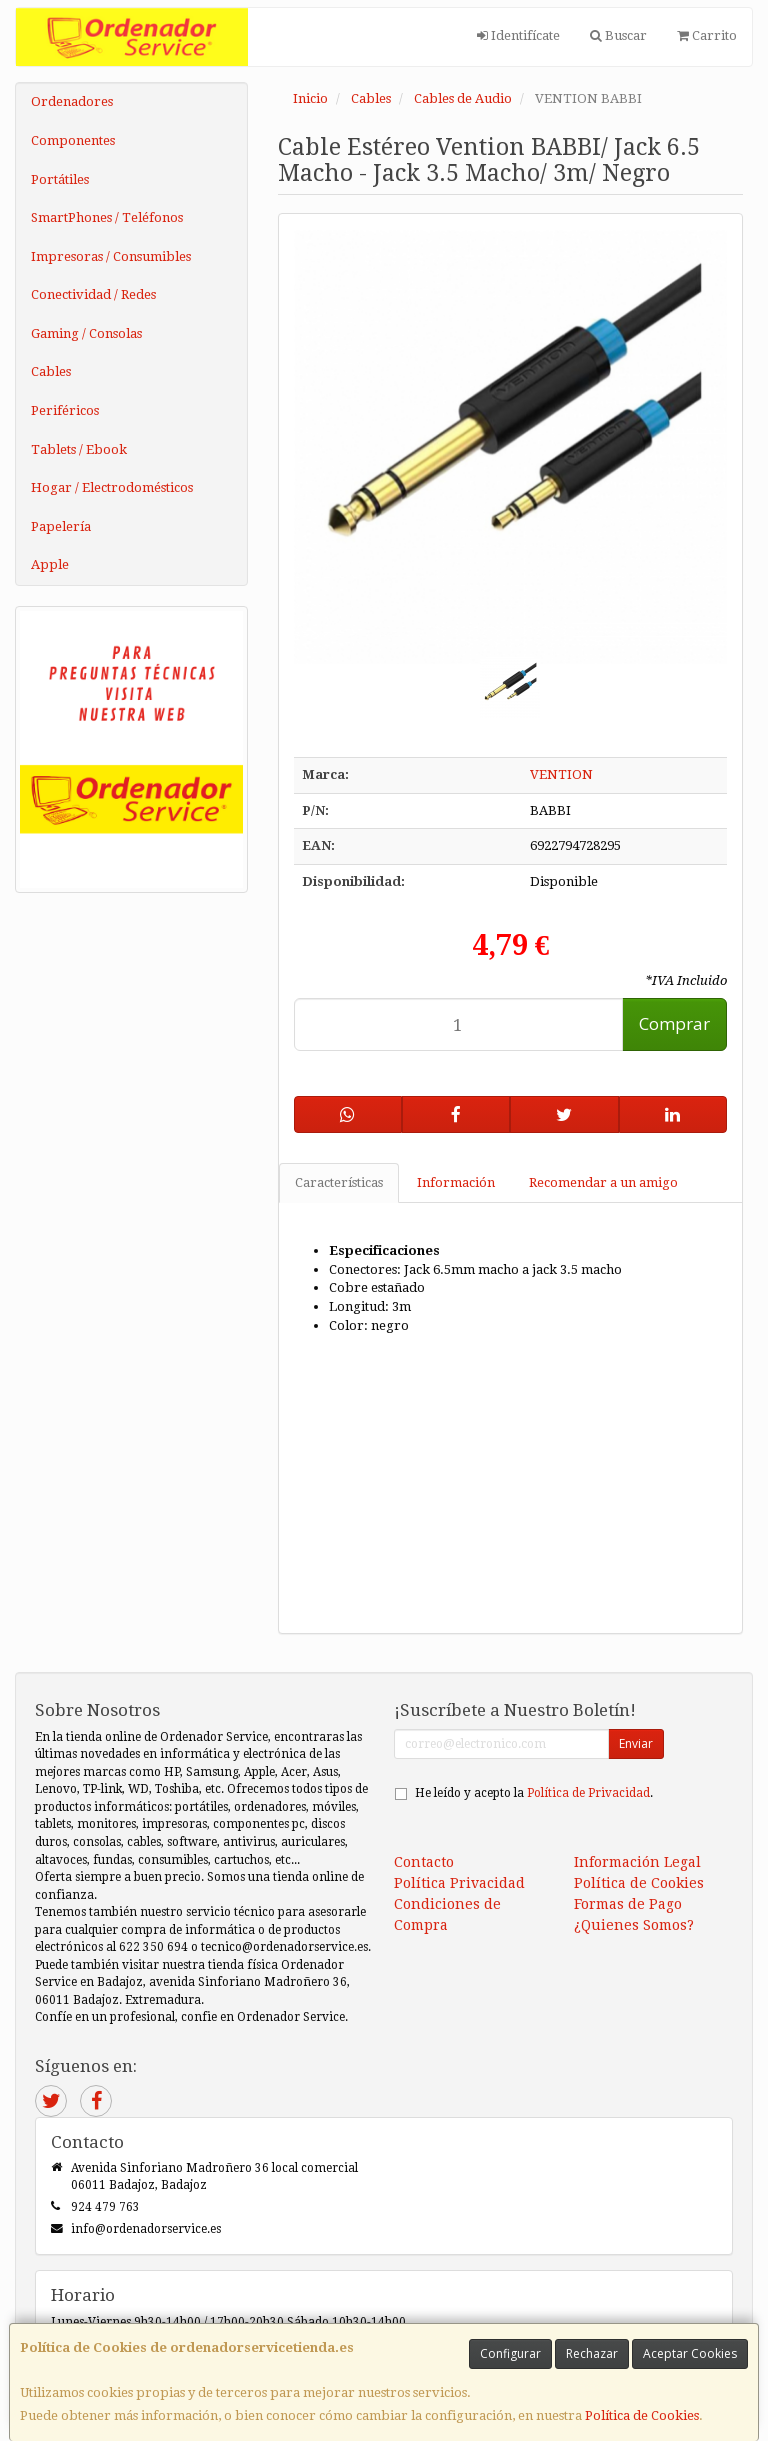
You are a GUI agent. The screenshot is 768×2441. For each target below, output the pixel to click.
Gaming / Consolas (86, 333)
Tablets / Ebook (79, 449)
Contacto (424, 1862)
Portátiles (60, 179)
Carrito (707, 35)
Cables (51, 371)
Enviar (636, 1743)
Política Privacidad (459, 1883)
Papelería (61, 526)
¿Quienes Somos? (634, 1925)
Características (339, 1182)
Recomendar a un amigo (603, 1182)
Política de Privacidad (588, 1793)
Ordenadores (72, 101)
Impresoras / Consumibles (111, 256)
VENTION (561, 774)
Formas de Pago (628, 1904)
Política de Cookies (642, 2415)
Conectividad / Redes (93, 294)
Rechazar (592, 2353)
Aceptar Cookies (690, 2353)
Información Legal (637, 1862)
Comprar (674, 1023)
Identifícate (518, 35)
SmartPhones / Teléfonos (107, 217)
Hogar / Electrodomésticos (112, 487)
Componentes (73, 140)
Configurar (510, 2353)
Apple (50, 564)
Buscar (618, 35)
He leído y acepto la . (534, 1793)
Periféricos (65, 410)
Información (456, 1182)
